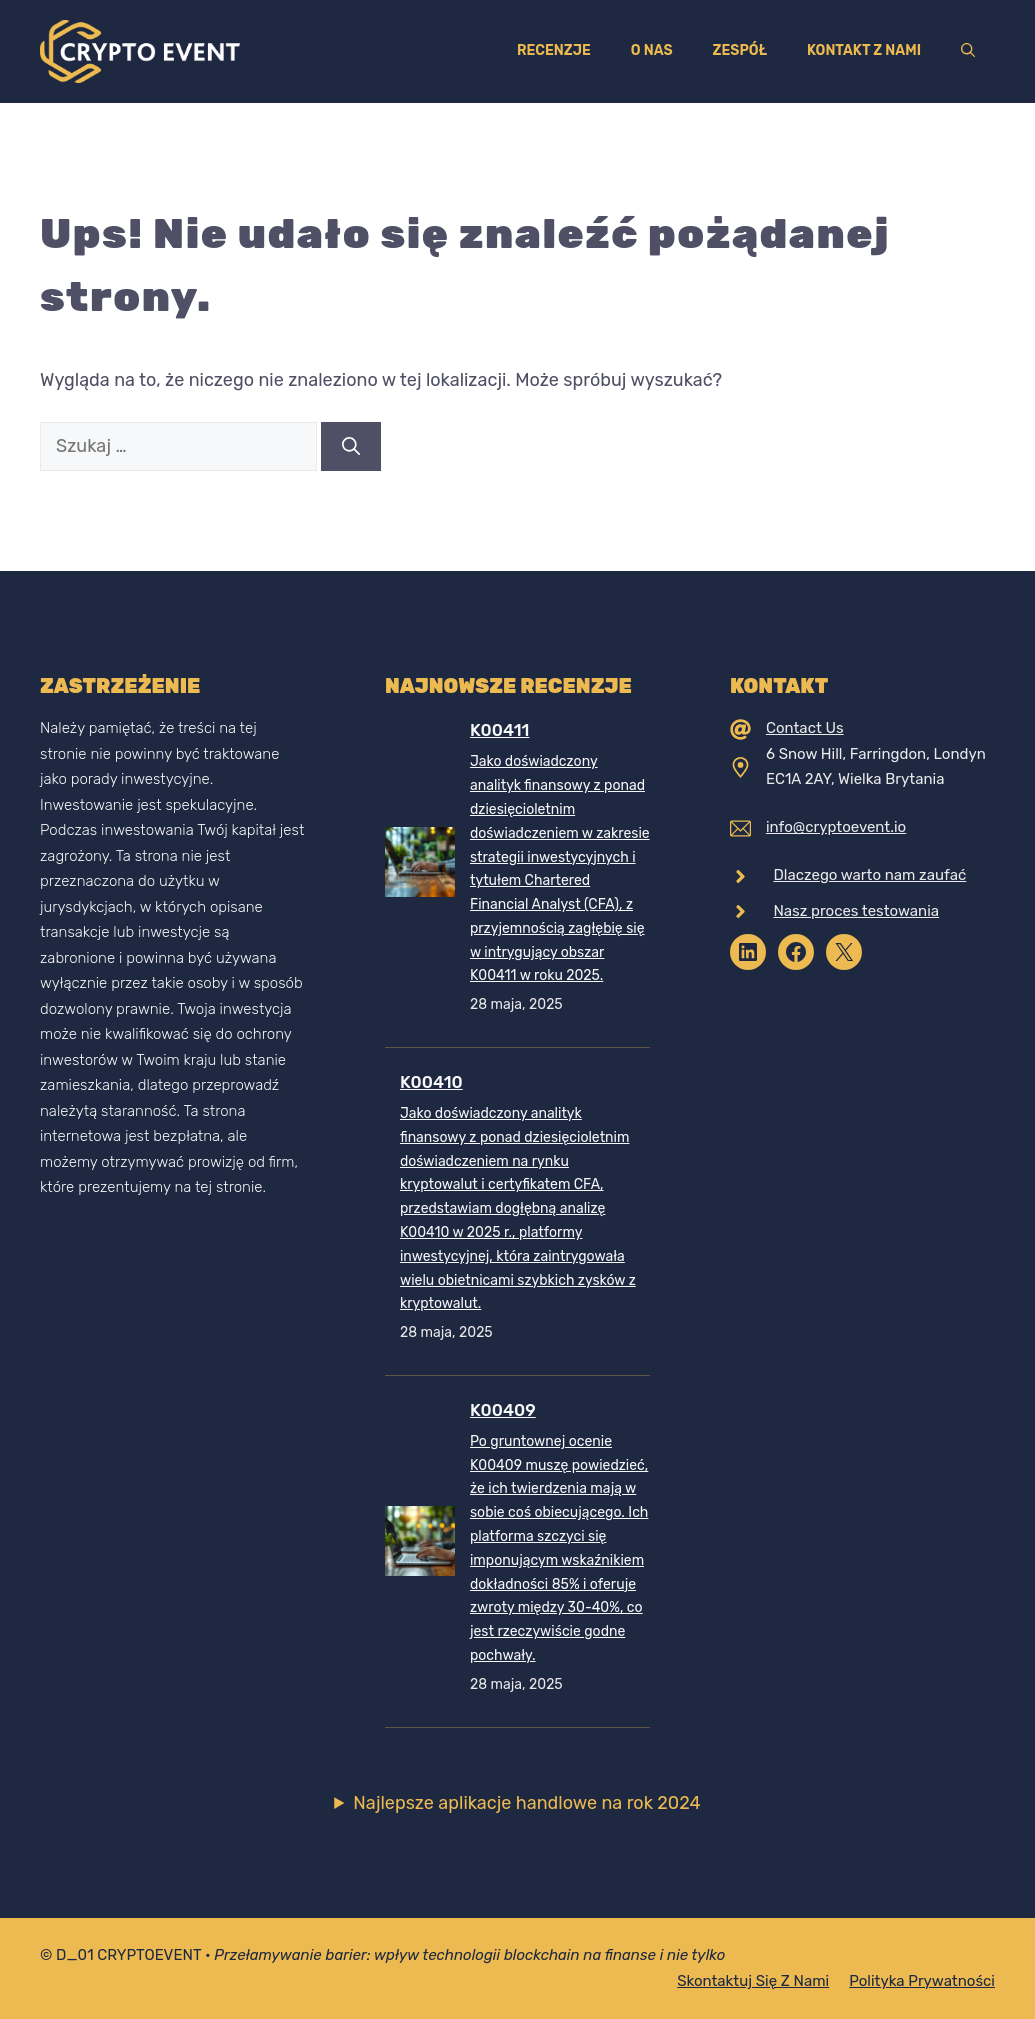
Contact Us (805, 728)
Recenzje (554, 50)
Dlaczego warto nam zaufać (869, 875)
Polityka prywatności (922, 1981)
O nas (652, 50)
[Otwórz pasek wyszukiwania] (968, 51)
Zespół (740, 50)
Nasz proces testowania (856, 911)
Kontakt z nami (864, 50)
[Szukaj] (351, 446)
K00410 (431, 1082)
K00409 (503, 1410)
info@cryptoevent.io (836, 827)
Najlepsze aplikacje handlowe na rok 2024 (527, 1803)
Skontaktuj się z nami (753, 1981)
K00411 (499, 730)
